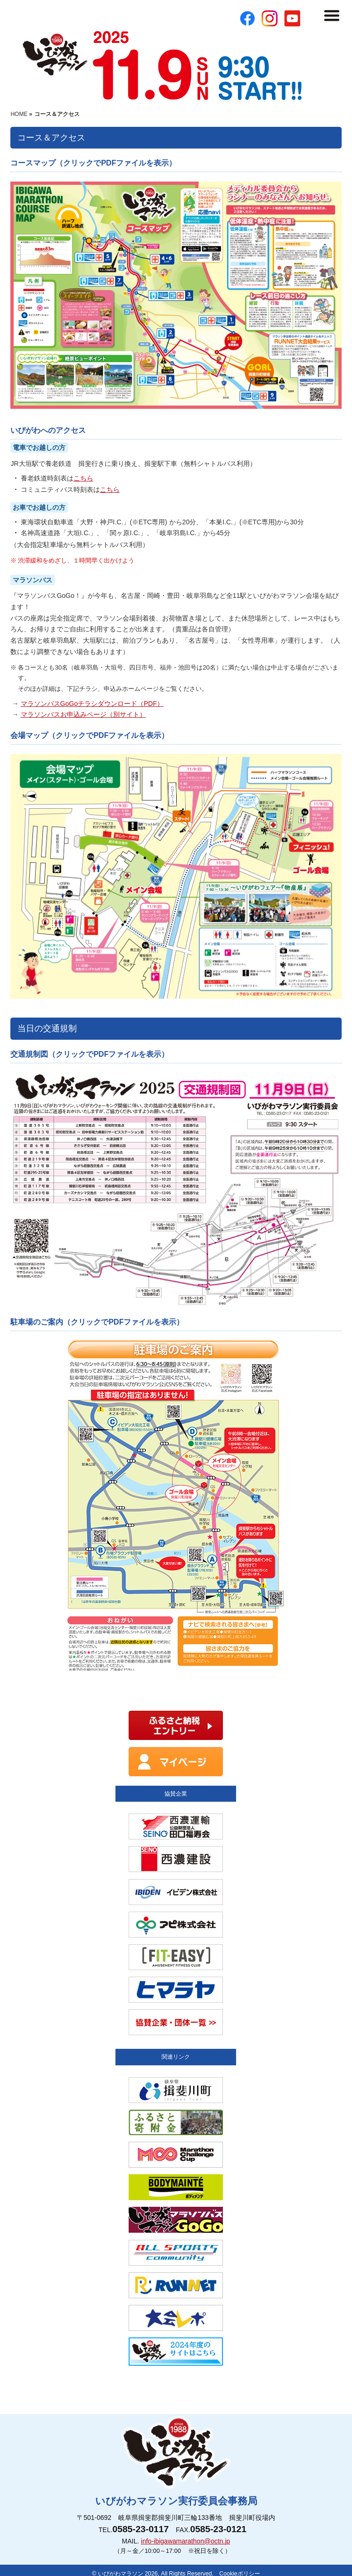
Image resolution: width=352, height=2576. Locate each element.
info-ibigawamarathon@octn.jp (185, 2541)
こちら (83, 478)
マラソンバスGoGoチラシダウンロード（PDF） (92, 703)
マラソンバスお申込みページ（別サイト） (83, 714)
